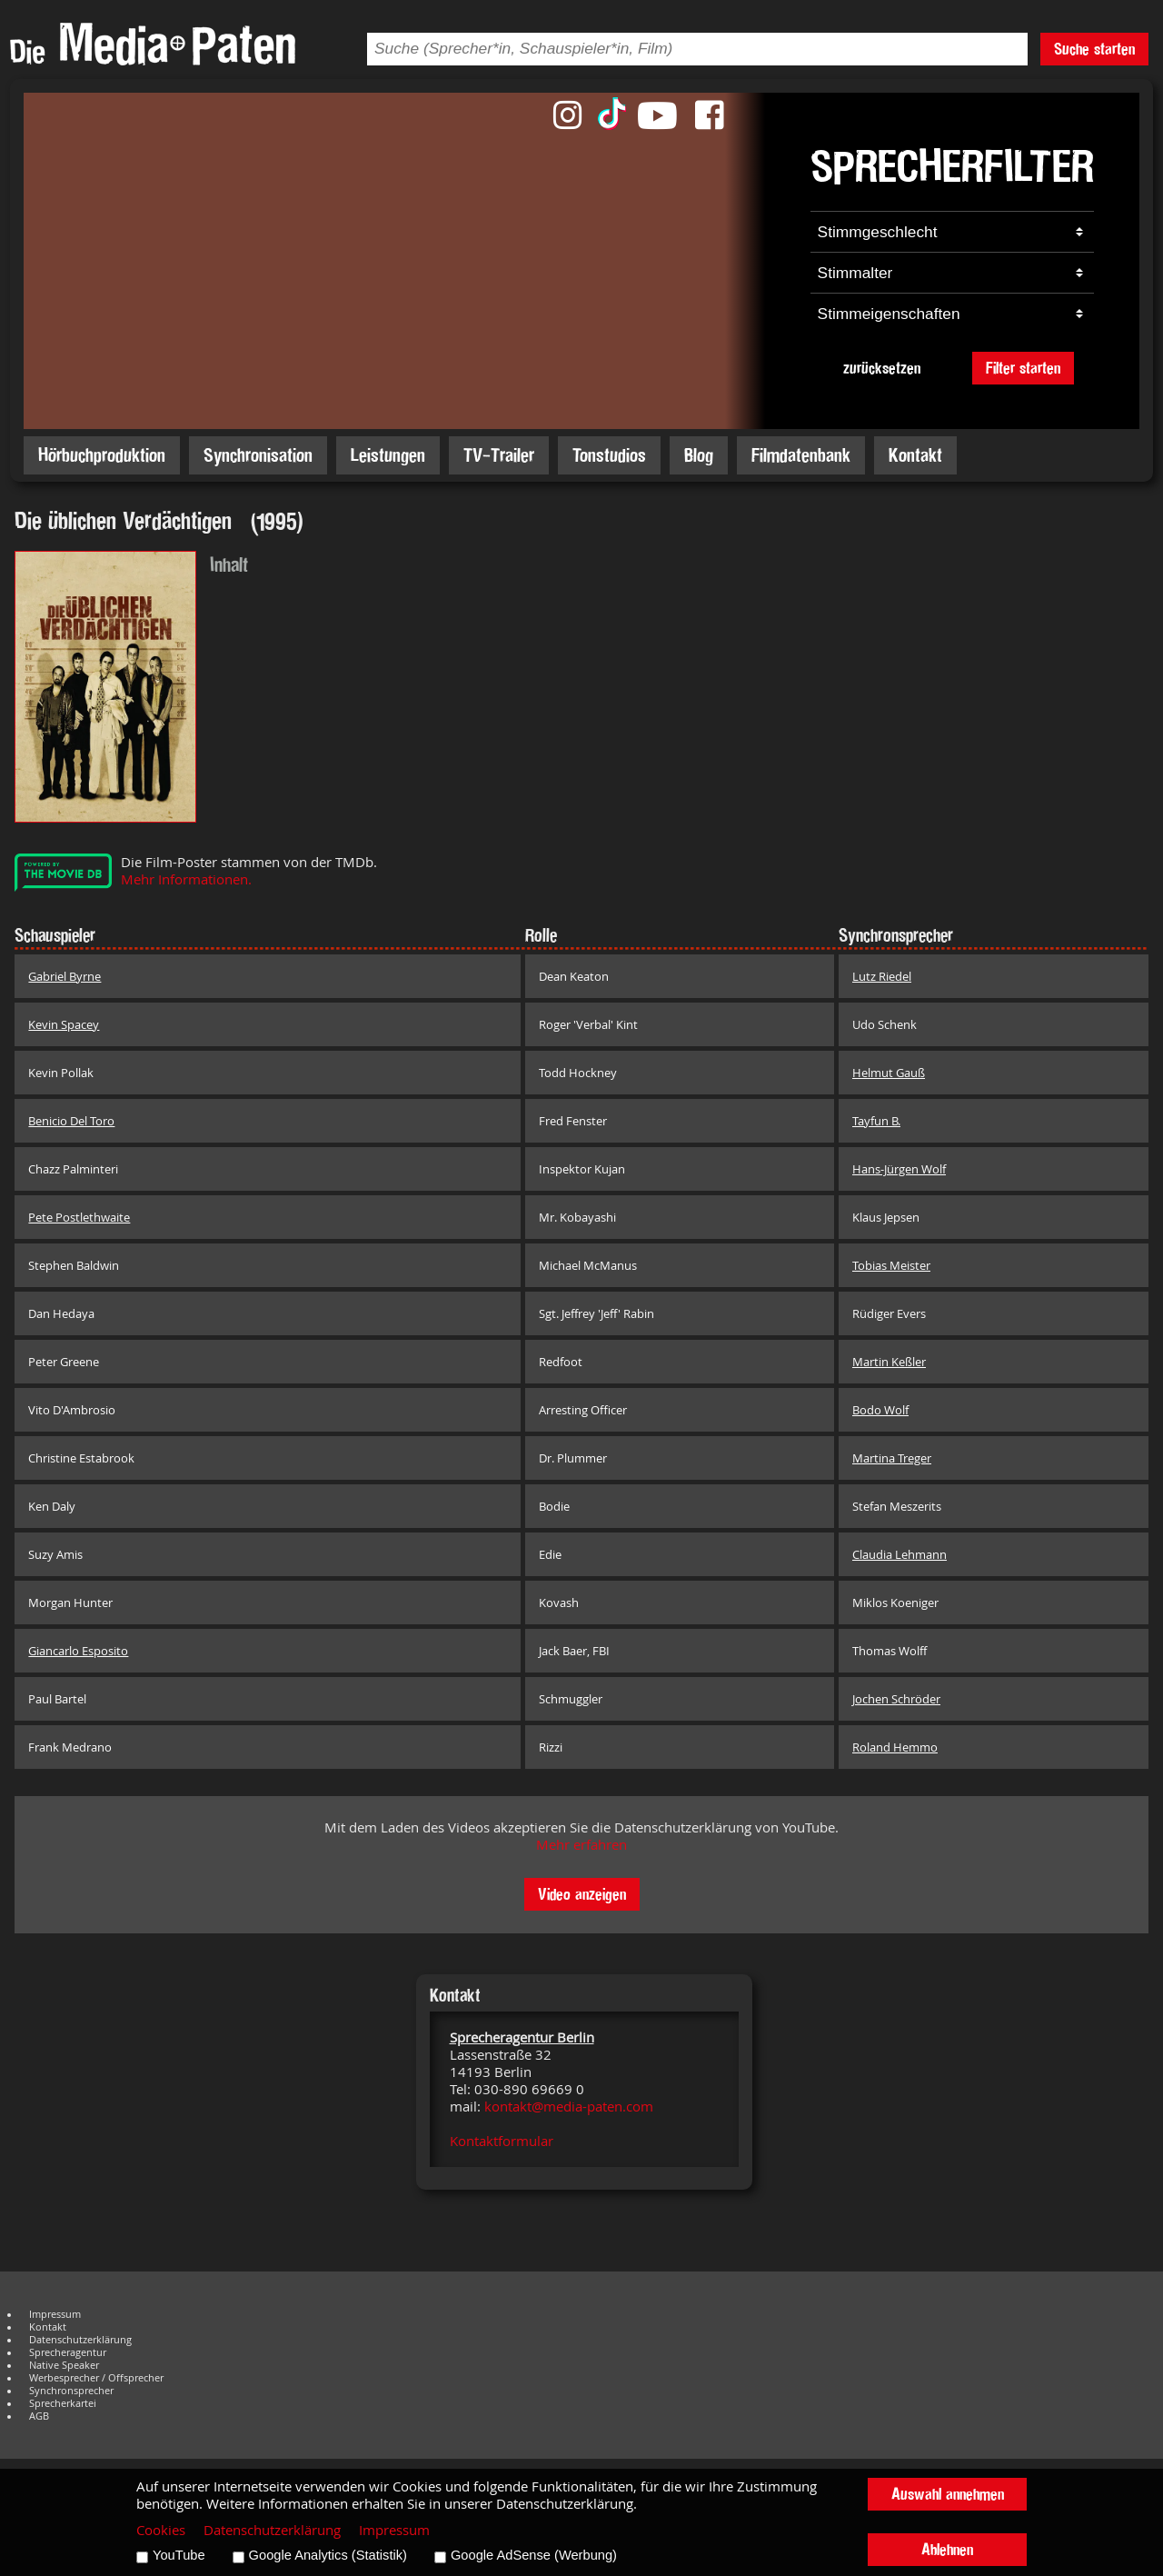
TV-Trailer (498, 455)
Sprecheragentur (67, 2352)
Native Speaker (64, 2365)
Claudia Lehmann (899, 1554)
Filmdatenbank (800, 455)
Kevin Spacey (63, 1024)
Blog (698, 455)
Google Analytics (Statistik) (328, 2555)
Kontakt (915, 455)
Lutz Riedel (881, 976)
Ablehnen (947, 2549)
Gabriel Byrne (64, 976)
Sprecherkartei (62, 2403)
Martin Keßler (889, 1361)
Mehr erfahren (581, 1844)
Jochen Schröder (896, 1699)
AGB (39, 2416)
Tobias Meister (891, 1265)
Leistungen (388, 455)
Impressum (55, 2314)
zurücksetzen (881, 367)
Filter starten (1023, 367)
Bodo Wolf (880, 1410)
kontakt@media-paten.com (568, 2106)
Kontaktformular (501, 2141)
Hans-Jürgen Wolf (899, 1169)
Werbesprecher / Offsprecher (96, 2377)
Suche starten (1094, 48)
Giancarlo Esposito (78, 1650)
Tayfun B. (876, 1121)
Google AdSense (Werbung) (534, 2555)
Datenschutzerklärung (80, 2339)
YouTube (179, 2555)
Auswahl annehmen (947, 2493)
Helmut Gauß (888, 1072)
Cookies (160, 2530)
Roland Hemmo (895, 1747)
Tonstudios (609, 455)
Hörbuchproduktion (101, 455)
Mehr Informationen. (186, 879)
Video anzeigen (582, 1893)
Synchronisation (258, 455)
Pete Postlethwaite (79, 1217)
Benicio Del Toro (71, 1121)
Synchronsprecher (71, 2390)
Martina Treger (891, 1458)
